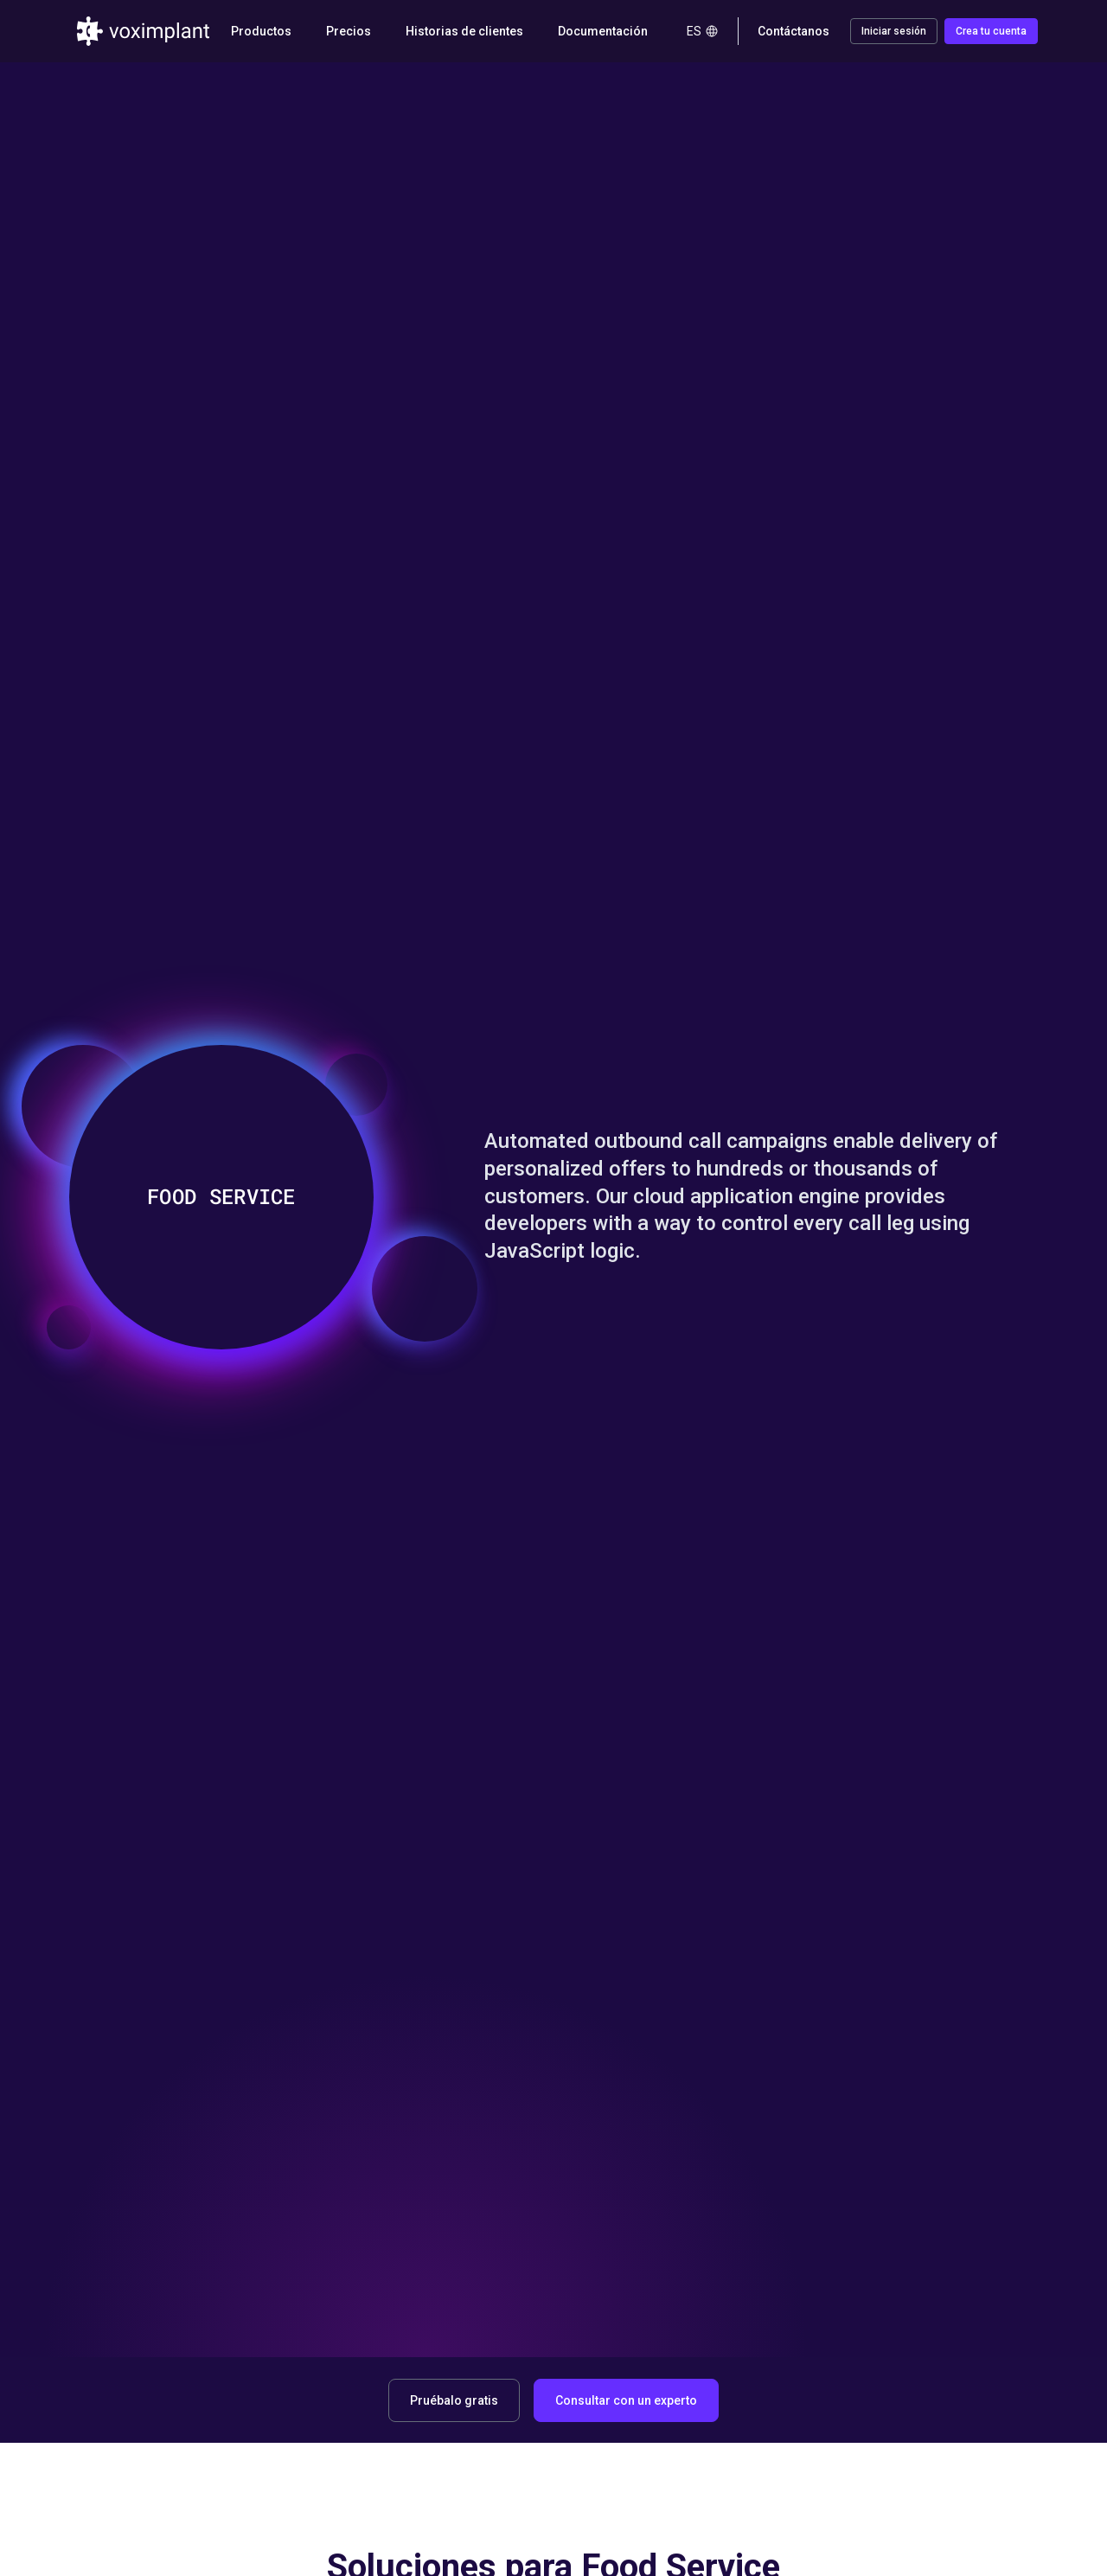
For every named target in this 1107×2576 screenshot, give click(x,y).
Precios (348, 31)
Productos (261, 31)
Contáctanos (793, 31)
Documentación (603, 31)
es (703, 31)
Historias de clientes (464, 31)
